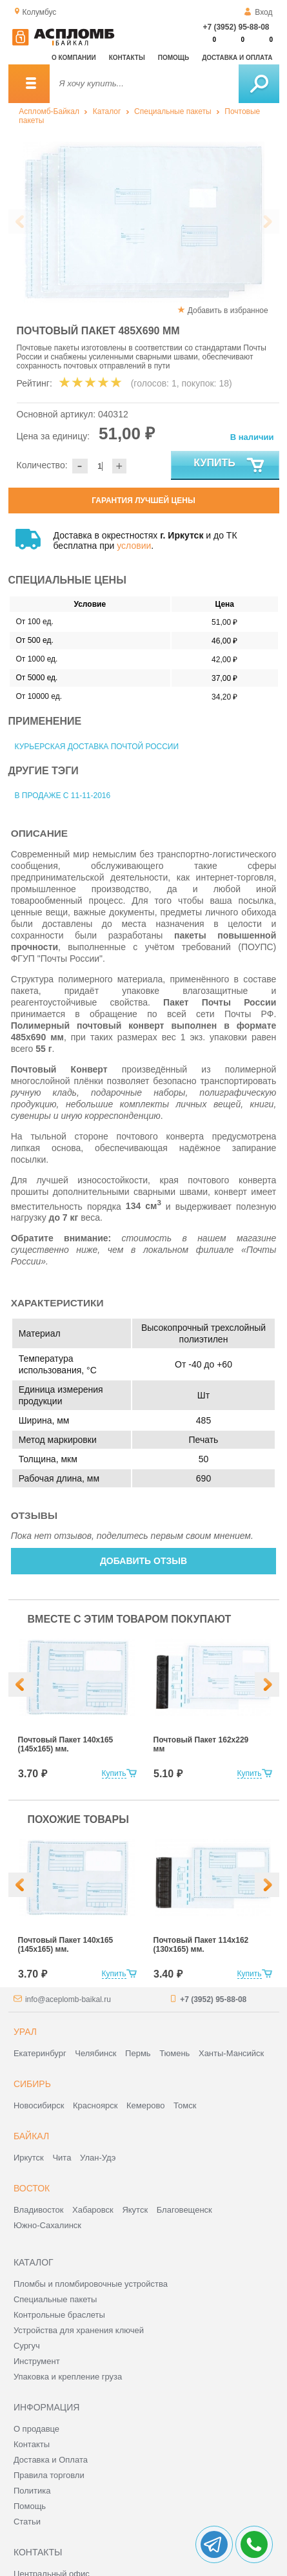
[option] (143, 222)
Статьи (27, 2521)
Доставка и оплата (237, 57)
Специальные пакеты (173, 111)
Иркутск (29, 2157)
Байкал (31, 2136)
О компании (74, 57)
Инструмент (37, 2361)
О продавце (36, 2429)
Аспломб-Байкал (49, 111)
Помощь (173, 57)
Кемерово (145, 2105)
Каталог (107, 111)
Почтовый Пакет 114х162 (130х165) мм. (201, 1945)
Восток (32, 2188)
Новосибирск (39, 2105)
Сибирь (32, 2084)
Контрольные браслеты (59, 2315)
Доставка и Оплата (51, 2460)
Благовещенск (184, 2210)
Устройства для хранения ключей (79, 2330)
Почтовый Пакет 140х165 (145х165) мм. (66, 1744)
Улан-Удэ (97, 2157)
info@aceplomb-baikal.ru (68, 1999)
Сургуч (27, 2346)
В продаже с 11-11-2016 (63, 795)
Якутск (135, 2210)
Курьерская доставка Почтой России (97, 746)
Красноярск (95, 2105)
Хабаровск (93, 2210)
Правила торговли (49, 2475)
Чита (61, 2157)
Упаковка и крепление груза (68, 2376)
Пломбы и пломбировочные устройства (91, 2284)
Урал (25, 2032)
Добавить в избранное (228, 310)
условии (134, 545)
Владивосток (39, 2210)
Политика (32, 2490)
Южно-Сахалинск (47, 2225)
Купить (229, 465)
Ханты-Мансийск (231, 2053)
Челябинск (95, 2053)
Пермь (138, 2053)
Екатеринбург (40, 2053)
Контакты (127, 57)
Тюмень (174, 2053)
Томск (184, 2105)
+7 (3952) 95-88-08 (236, 27)
